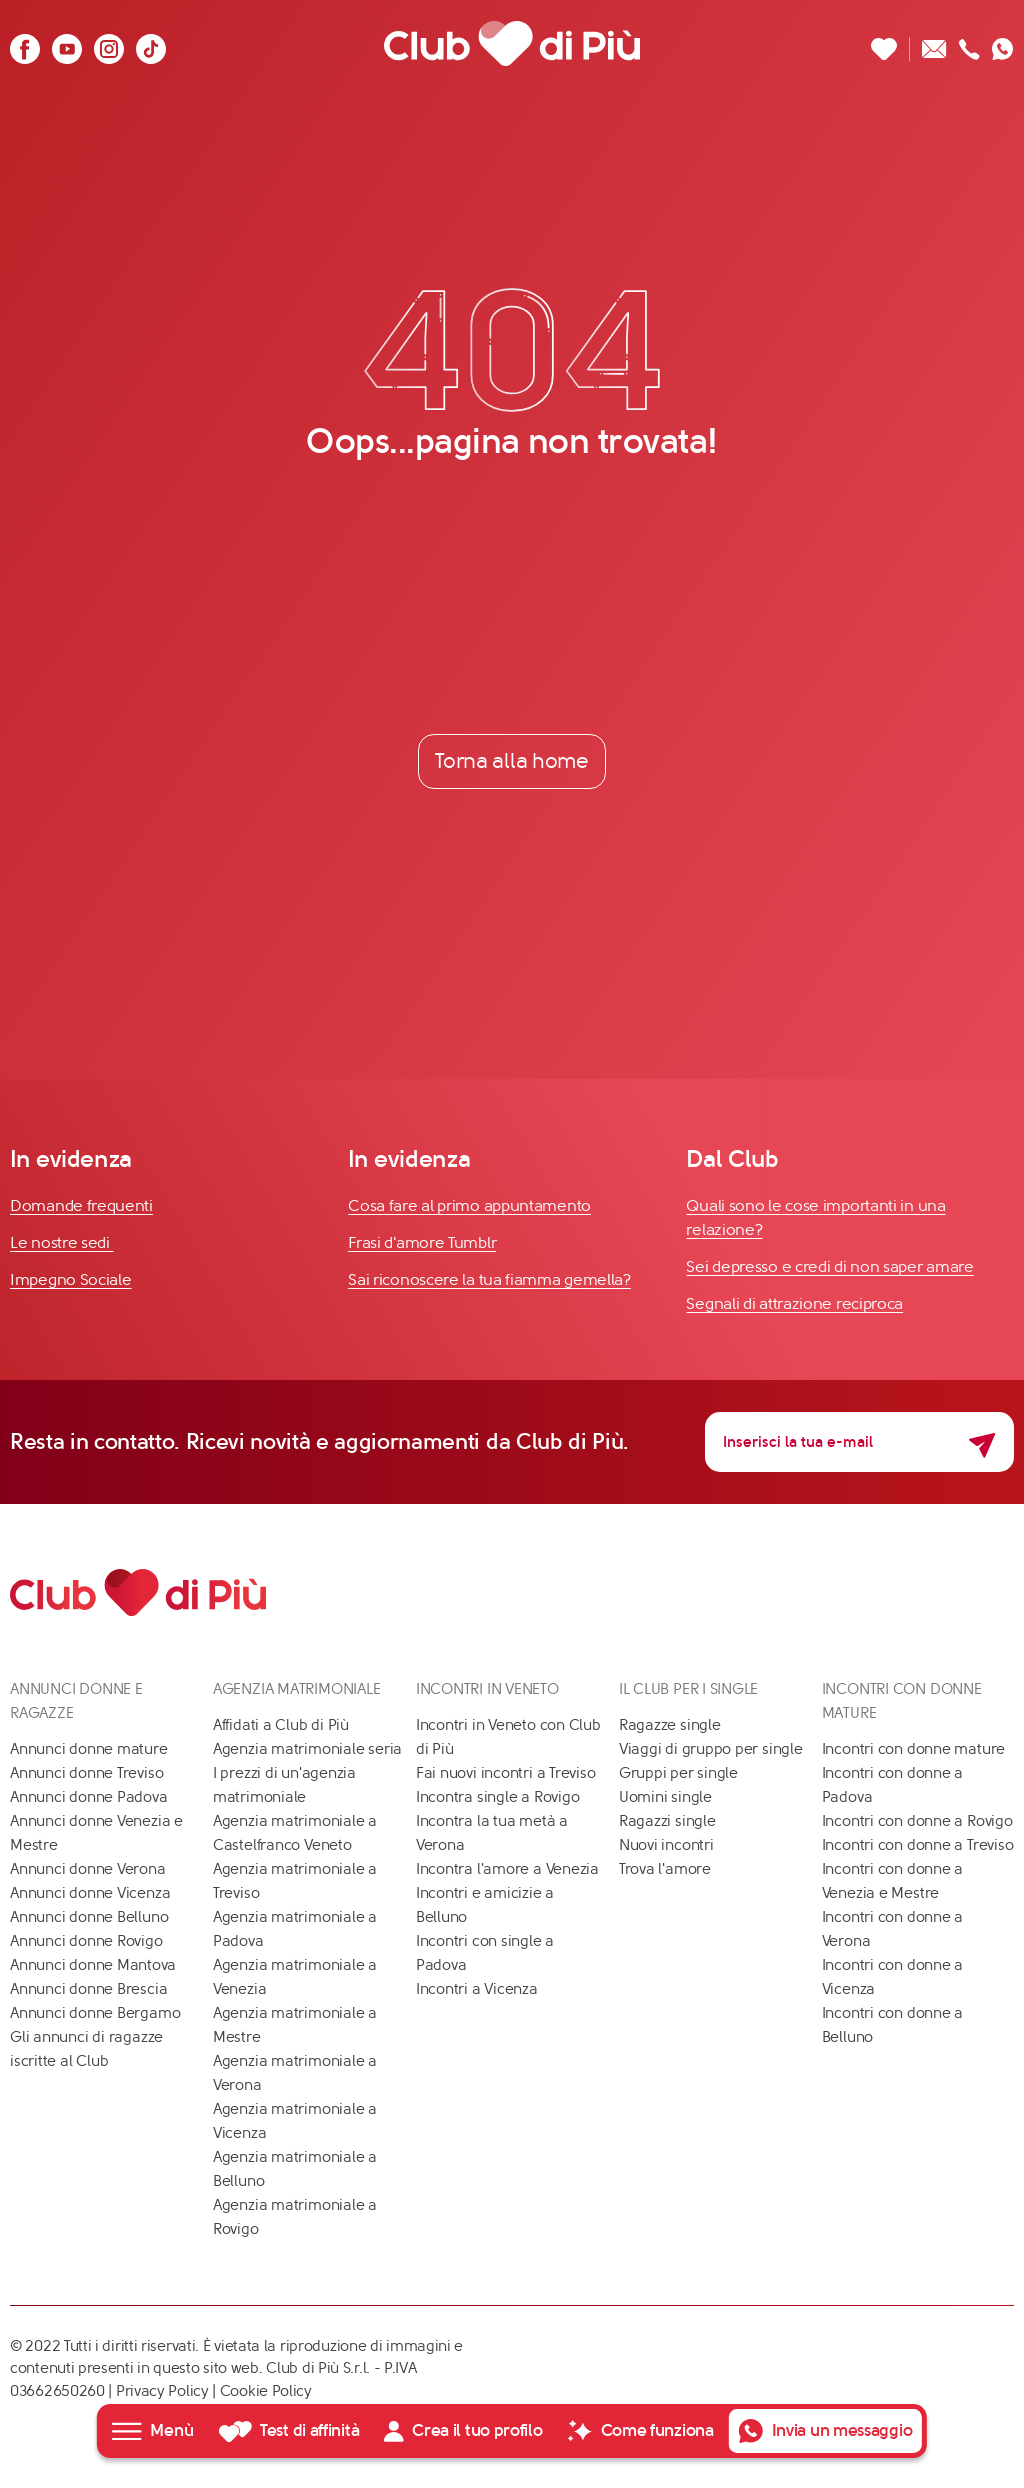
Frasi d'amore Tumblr (422, 1243)
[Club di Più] (512, 43)
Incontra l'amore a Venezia (507, 1869)
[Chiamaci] (969, 43)
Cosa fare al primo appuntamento (469, 1206)
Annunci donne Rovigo (86, 1941)
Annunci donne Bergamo (95, 2013)
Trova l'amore (665, 1869)
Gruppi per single (678, 1773)
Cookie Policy (266, 2391)
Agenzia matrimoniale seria (307, 1749)
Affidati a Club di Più (281, 1725)
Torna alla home (512, 761)
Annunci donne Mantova (93, 1965)
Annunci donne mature (89, 1749)
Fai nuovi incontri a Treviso (506, 1773)
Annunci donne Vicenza (90, 1893)
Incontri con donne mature (913, 1749)
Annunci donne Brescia (88, 1989)
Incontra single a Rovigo (498, 1797)
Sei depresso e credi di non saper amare (829, 1267)
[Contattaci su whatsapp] (1003, 43)
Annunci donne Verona (88, 1869)
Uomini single (665, 1797)
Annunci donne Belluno (89, 1917)
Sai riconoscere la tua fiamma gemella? (489, 1280)
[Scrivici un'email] (934, 43)
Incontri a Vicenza (477, 1989)
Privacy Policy (162, 2391)
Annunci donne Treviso (86, 1773)
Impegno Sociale (71, 1280)
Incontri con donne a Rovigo (917, 1821)
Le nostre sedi (62, 1243)
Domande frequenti (81, 1206)
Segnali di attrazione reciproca (794, 1304)
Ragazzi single (667, 1821)
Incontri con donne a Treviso (918, 1845)
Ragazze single (670, 1725)
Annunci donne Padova (89, 1797)
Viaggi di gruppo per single (711, 1749)
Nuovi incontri (666, 1845)
